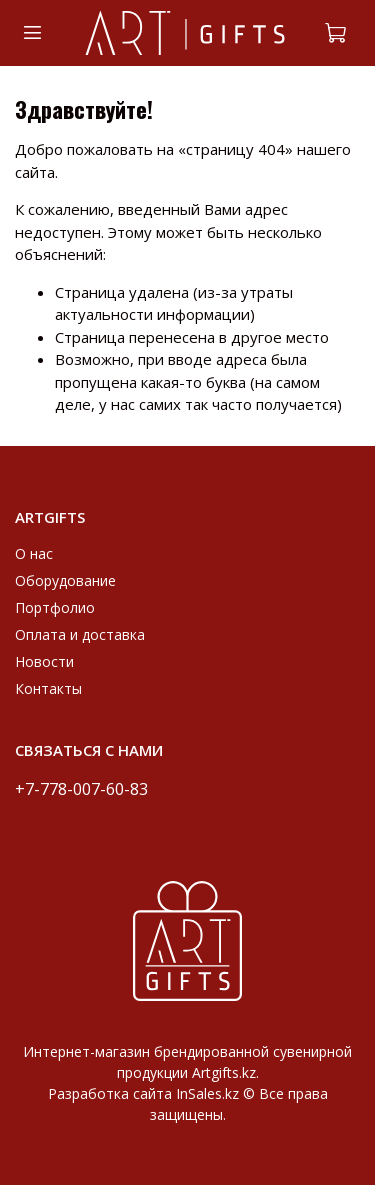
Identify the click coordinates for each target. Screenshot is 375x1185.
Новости (44, 661)
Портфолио (55, 607)
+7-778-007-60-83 (81, 788)
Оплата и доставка (80, 634)
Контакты (48, 688)
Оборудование (65, 580)
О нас (34, 553)
